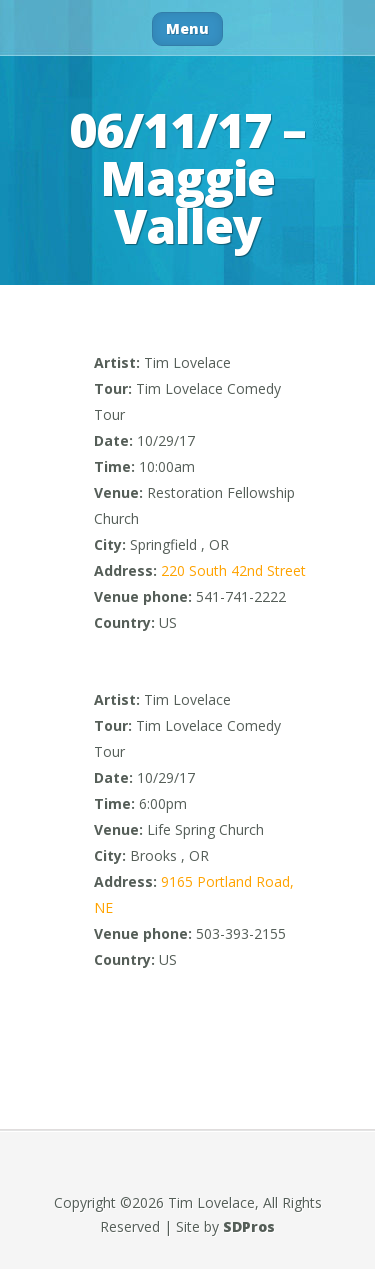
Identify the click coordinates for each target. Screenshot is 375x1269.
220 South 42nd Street (233, 570)
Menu (187, 28)
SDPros (249, 1226)
